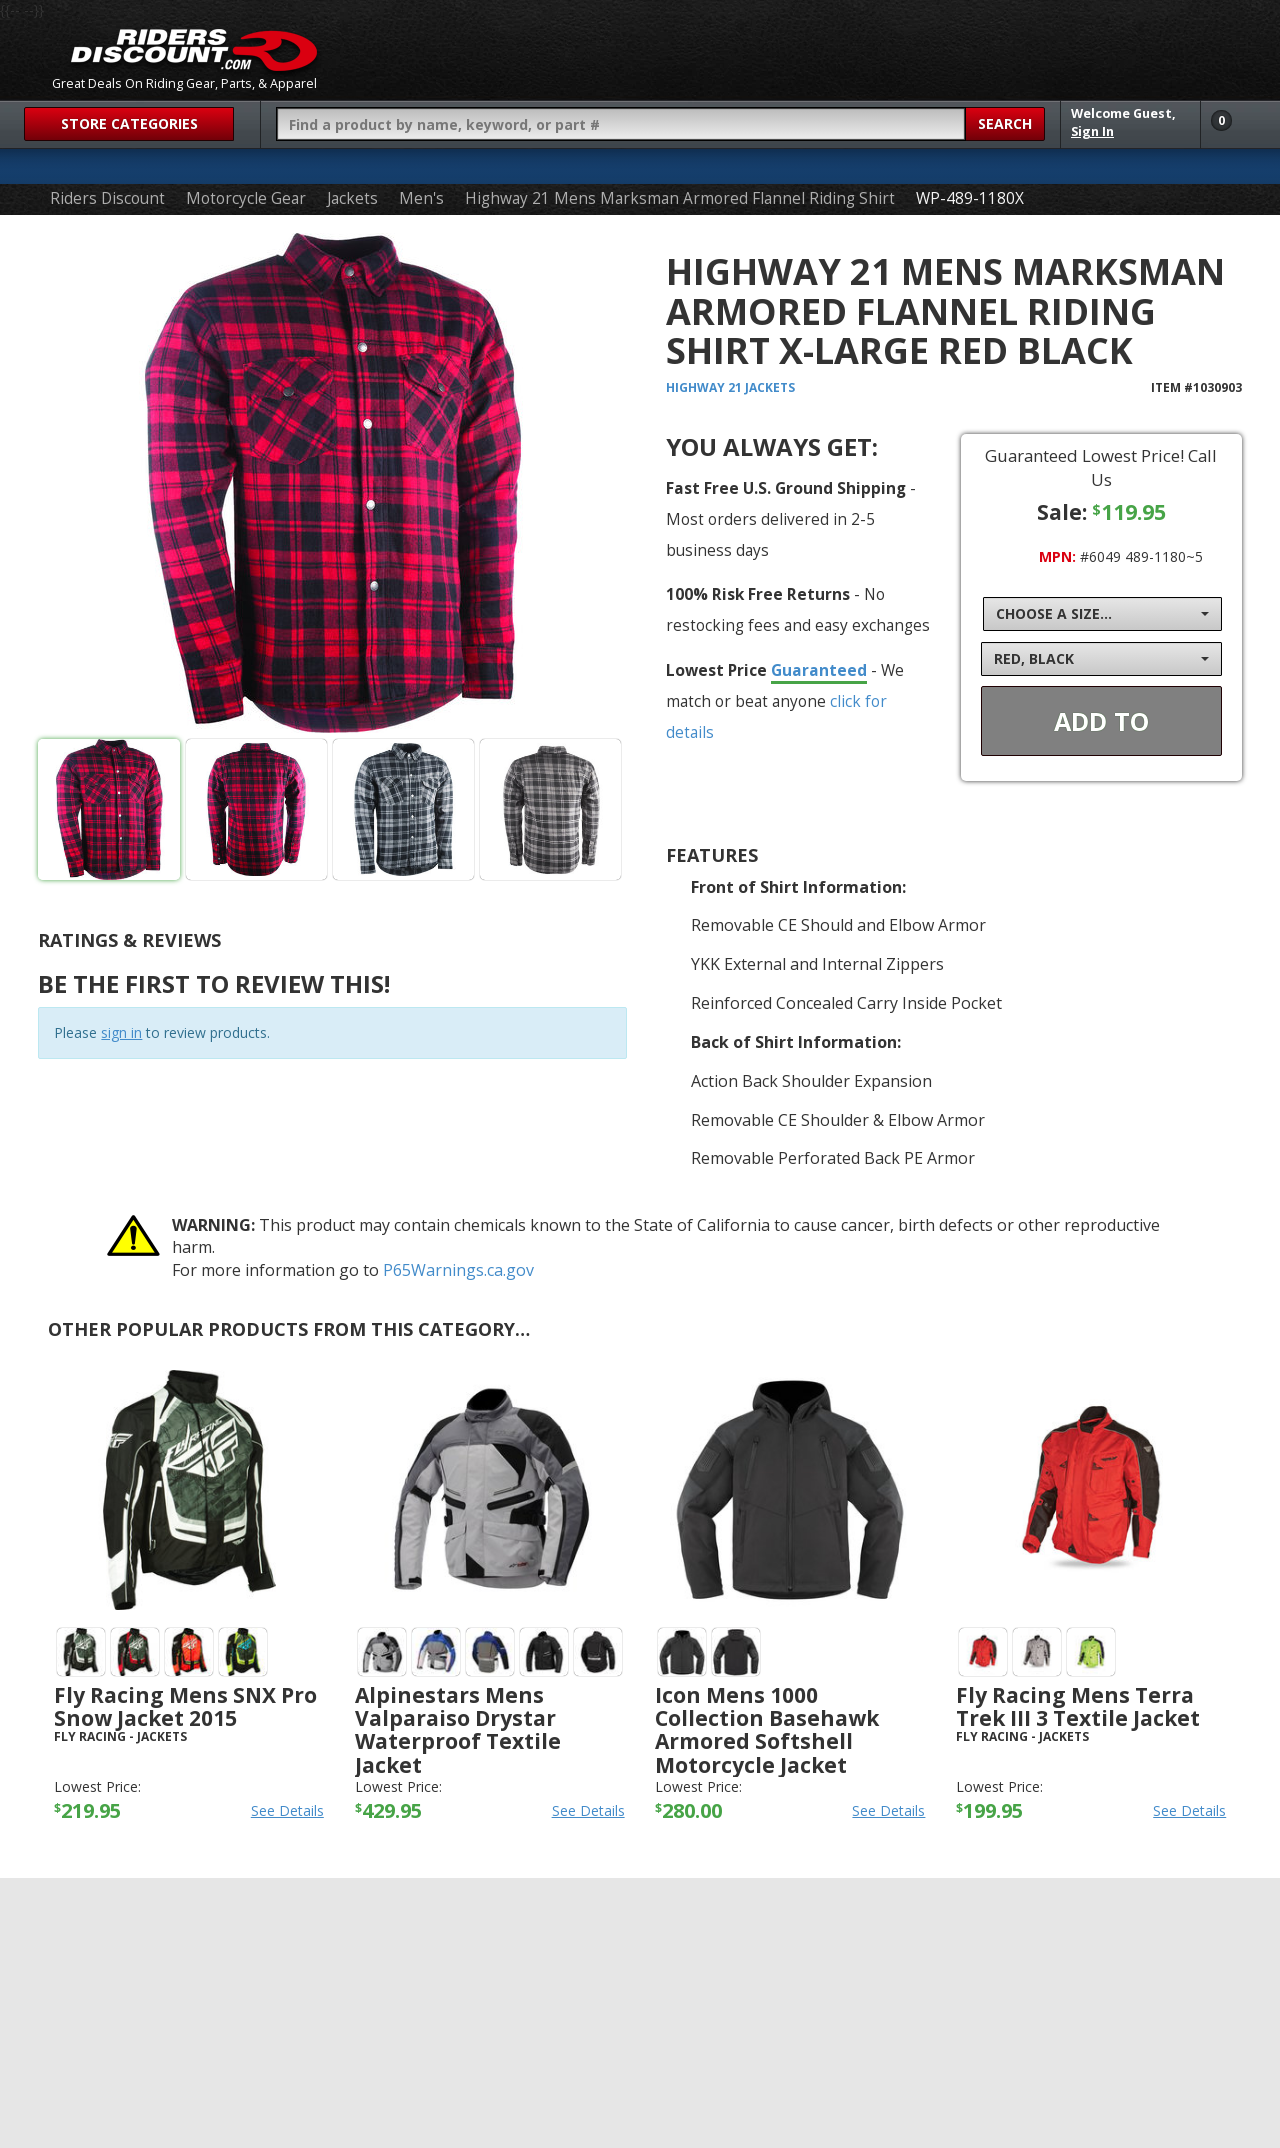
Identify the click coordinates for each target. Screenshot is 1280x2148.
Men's (421, 198)
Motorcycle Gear (246, 198)
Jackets (352, 198)
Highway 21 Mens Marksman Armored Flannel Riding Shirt (680, 198)
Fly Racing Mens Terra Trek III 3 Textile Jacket (1078, 1706)
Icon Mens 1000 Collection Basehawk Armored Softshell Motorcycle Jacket (767, 1729)
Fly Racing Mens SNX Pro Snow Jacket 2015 (185, 1706)
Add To (1101, 721)
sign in (121, 1032)
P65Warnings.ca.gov (458, 1270)
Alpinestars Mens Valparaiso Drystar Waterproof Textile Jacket (458, 1729)
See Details (287, 1810)
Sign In (1092, 131)
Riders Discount (107, 198)
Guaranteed (819, 670)
